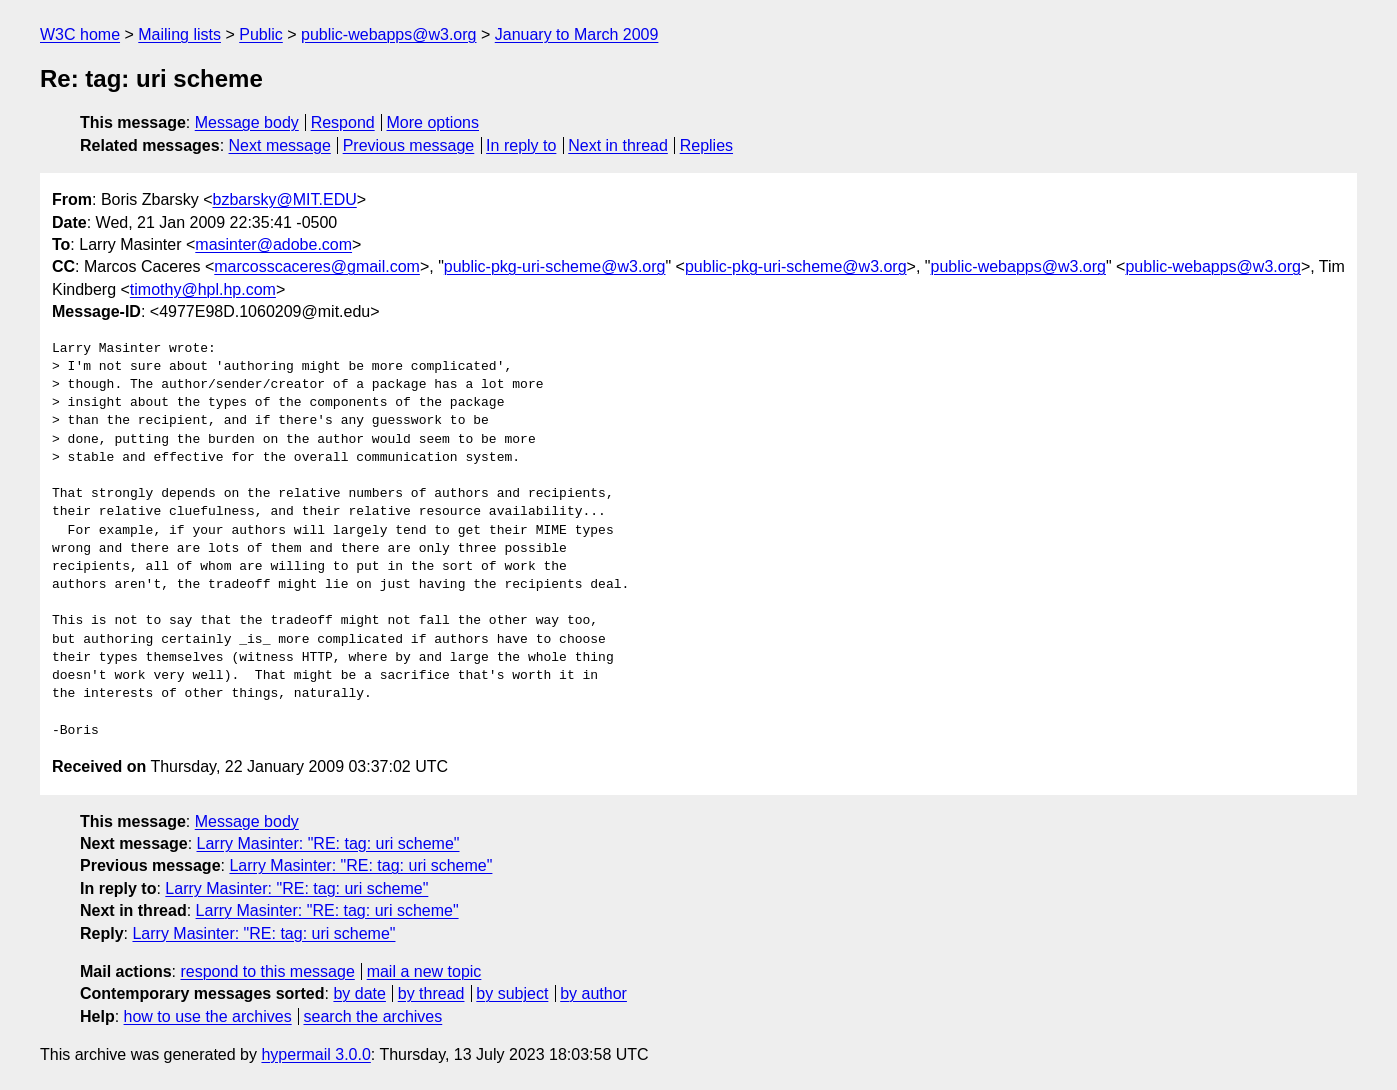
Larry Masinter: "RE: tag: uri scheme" (328, 843)
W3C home (80, 34)
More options (433, 122)
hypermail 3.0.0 (315, 1054)
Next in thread (618, 145)
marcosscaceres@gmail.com (317, 266)
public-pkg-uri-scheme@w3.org (555, 266)
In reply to (521, 145)
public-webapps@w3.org (388, 34)
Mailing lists (179, 34)
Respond (343, 122)
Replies (706, 145)
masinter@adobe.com (273, 244)
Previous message (409, 145)
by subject (512, 993)
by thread (431, 993)
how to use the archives (208, 1016)
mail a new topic (424, 971)
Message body (247, 122)
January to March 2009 (577, 34)
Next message (280, 145)
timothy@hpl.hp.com (203, 289)
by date (359, 993)
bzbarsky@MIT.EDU (284, 199)
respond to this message (267, 971)
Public (261, 34)
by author (593, 993)
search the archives (373, 1016)
